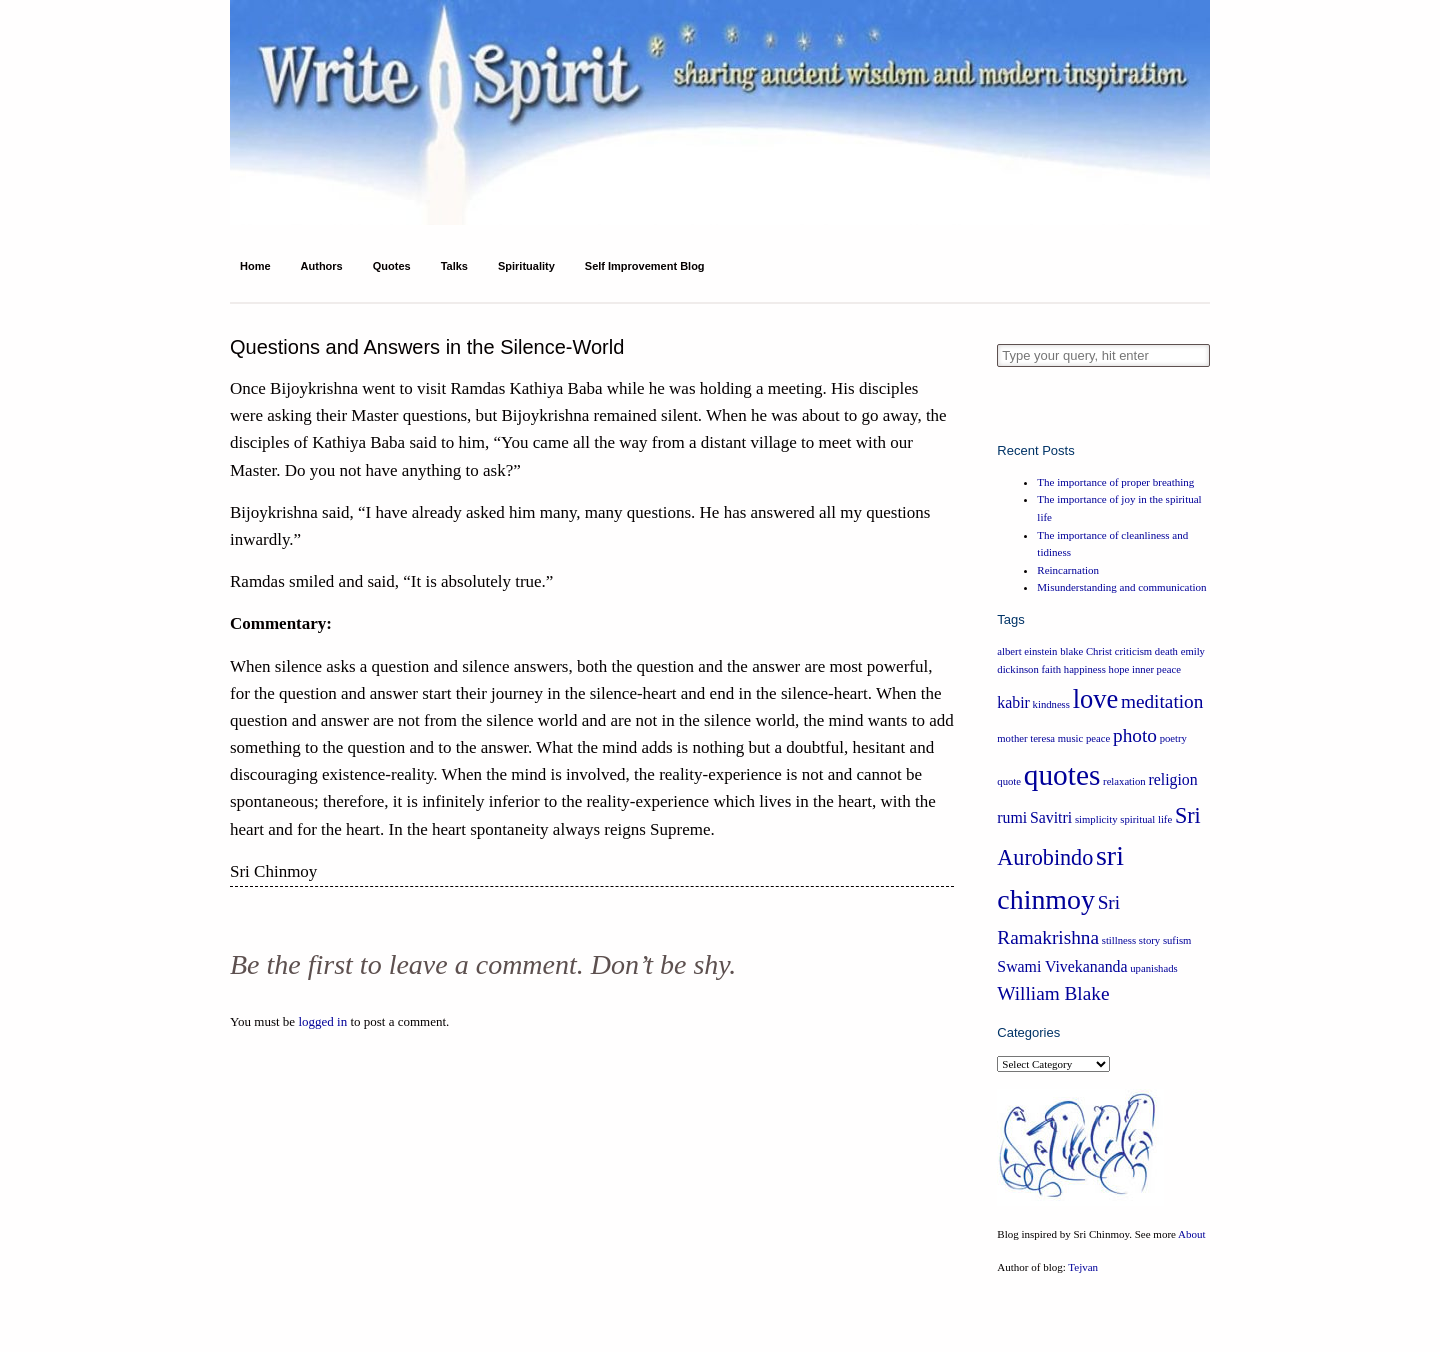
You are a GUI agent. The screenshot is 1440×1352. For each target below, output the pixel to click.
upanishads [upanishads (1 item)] (1153, 968)
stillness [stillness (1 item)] (1119, 940)
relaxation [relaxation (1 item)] (1124, 781)
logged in (322, 1021)
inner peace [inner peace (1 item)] (1156, 669)
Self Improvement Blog (645, 266)
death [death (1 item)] (1166, 651)
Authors (322, 266)
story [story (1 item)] (1149, 940)
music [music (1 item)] (1070, 738)
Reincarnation (1068, 570)
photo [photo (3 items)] (1135, 735)
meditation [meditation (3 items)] (1162, 701)
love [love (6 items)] (1096, 699)
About (1192, 1234)
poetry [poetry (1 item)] (1173, 738)
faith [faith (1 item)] (1052, 669)
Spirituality (526, 266)
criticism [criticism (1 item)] (1133, 651)
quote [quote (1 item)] (1009, 781)
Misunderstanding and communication (1121, 587)
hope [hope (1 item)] (1119, 669)
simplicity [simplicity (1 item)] (1096, 819)
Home (255, 266)
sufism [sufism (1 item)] (1177, 940)
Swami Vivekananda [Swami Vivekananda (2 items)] (1062, 966)
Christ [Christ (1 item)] (1099, 651)
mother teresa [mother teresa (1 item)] (1026, 738)
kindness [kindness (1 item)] (1051, 704)
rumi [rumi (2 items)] (1012, 817)
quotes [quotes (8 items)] (1062, 775)
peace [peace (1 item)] (1098, 738)
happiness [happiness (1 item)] (1085, 669)
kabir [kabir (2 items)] (1013, 702)
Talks (454, 266)
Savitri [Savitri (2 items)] (1051, 817)
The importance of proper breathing (1115, 482)
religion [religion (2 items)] (1172, 779)
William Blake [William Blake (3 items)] (1053, 993)
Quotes (392, 266)
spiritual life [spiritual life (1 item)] (1146, 819)
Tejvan (1083, 1267)
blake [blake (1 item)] (1071, 651)
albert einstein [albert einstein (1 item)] (1027, 651)
